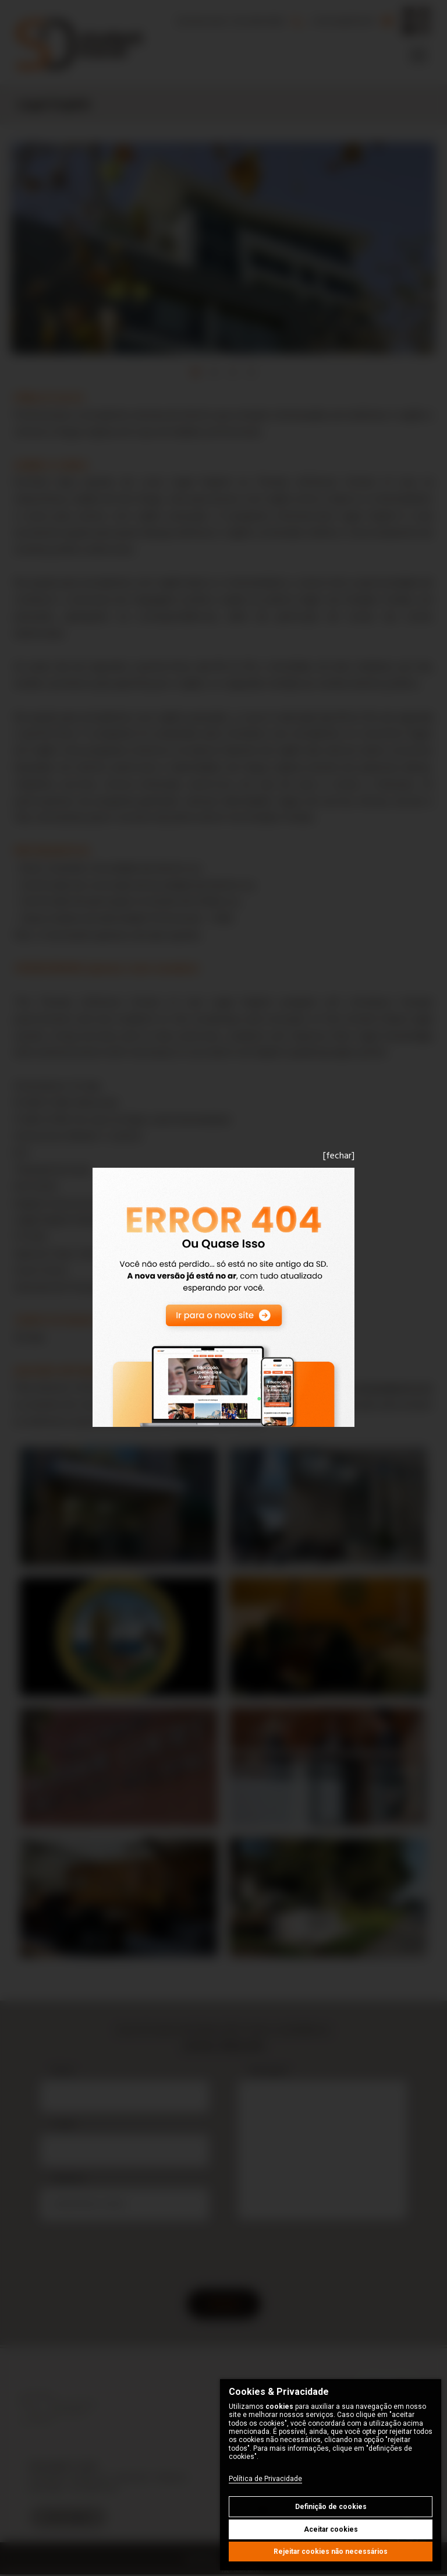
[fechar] (338, 1155)
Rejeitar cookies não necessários (331, 2551)
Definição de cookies (331, 2507)
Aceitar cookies (331, 2529)
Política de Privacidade (265, 2479)
